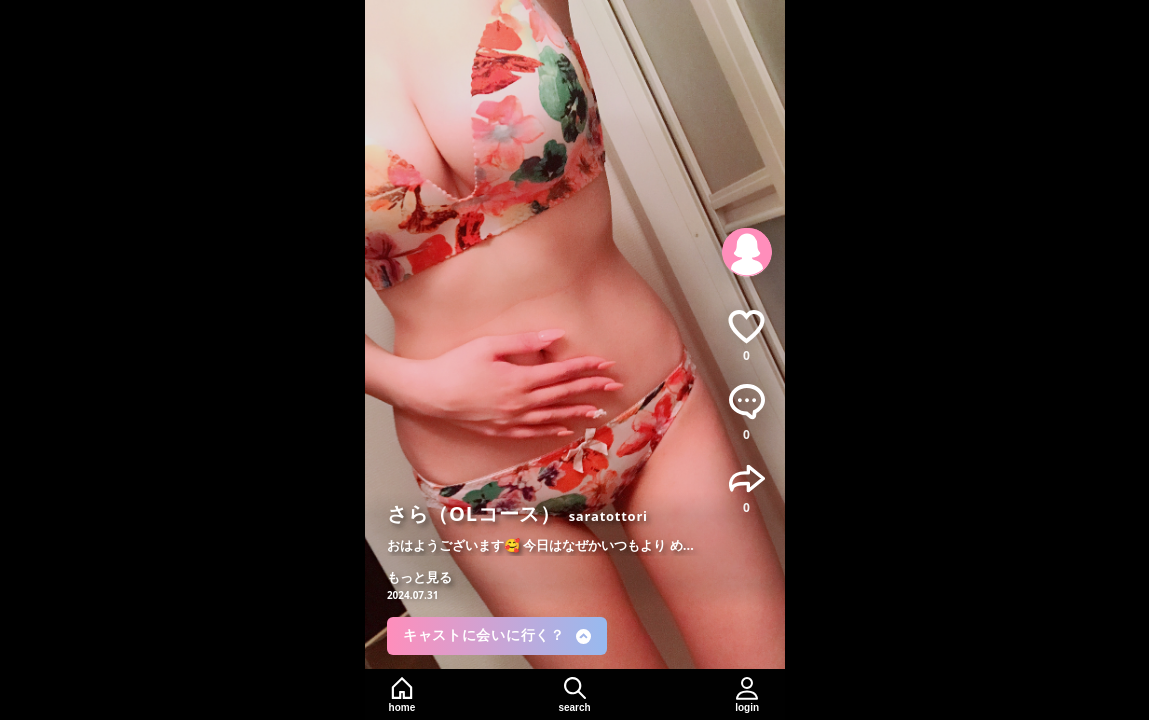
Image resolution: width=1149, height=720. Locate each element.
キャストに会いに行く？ (497, 635)
